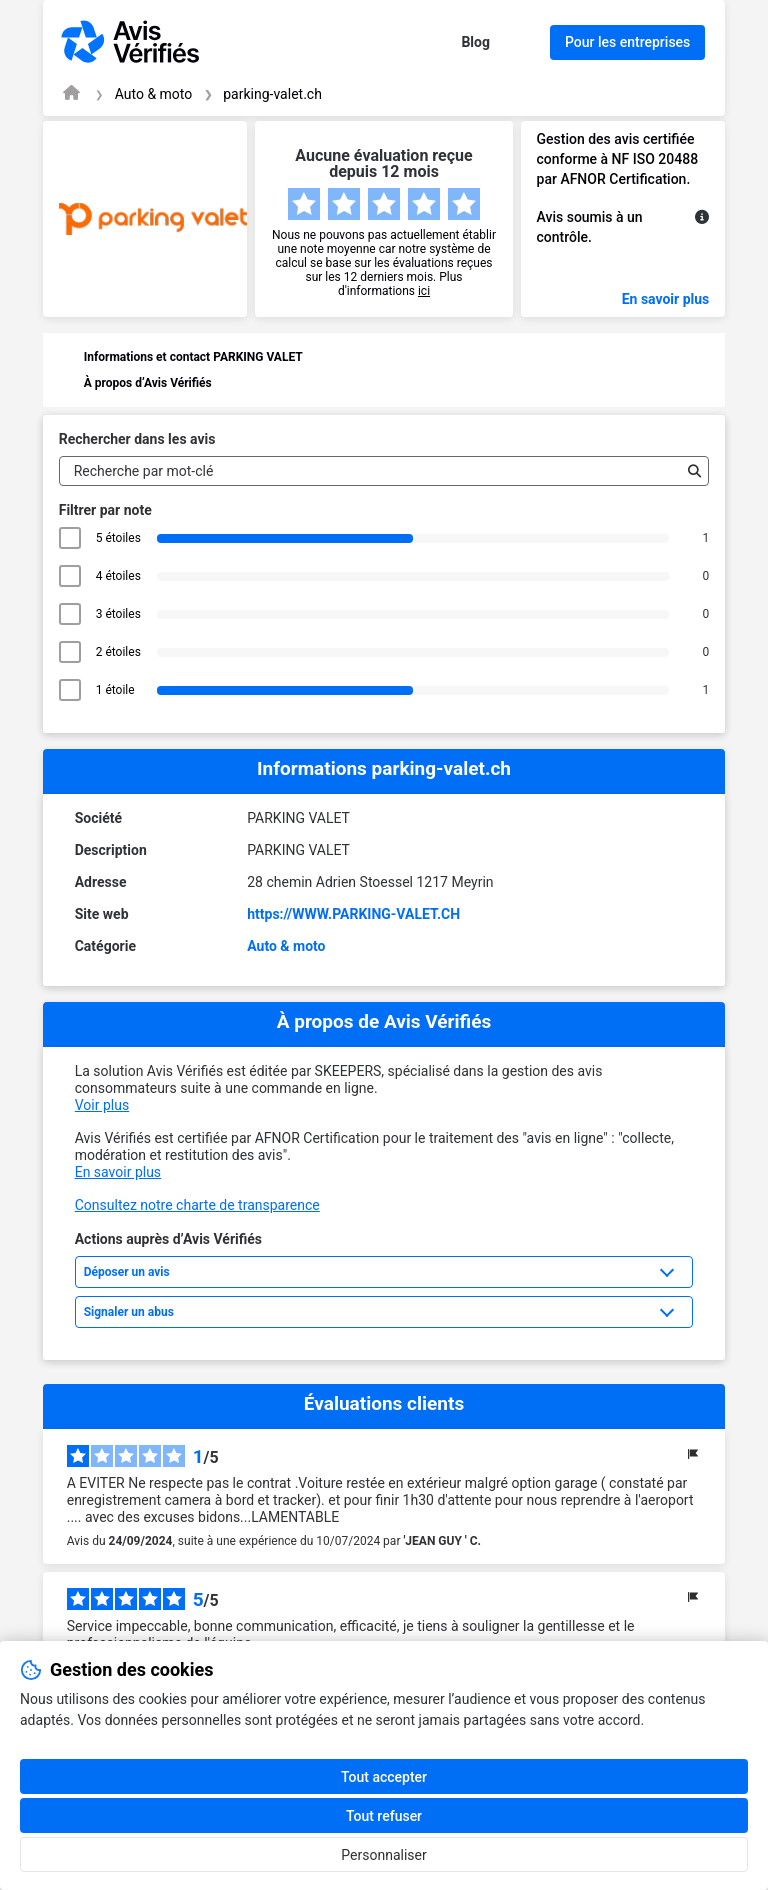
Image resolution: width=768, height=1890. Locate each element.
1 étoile (118, 690)
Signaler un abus (129, 1312)
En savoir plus (666, 299)
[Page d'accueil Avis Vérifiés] (71, 92)
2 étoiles (118, 652)
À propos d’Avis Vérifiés (148, 383)
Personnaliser (383, 1855)
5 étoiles (118, 538)
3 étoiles (118, 614)
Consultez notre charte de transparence (197, 1205)
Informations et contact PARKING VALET (193, 357)
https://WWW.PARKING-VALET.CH (353, 914)
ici (424, 291)
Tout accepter (384, 1777)
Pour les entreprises (627, 42)
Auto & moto (154, 94)
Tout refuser (384, 1816)
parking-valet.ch (272, 94)
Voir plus (102, 1105)
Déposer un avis (127, 1272)
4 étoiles (118, 576)
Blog (475, 42)
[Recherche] (690, 471)
